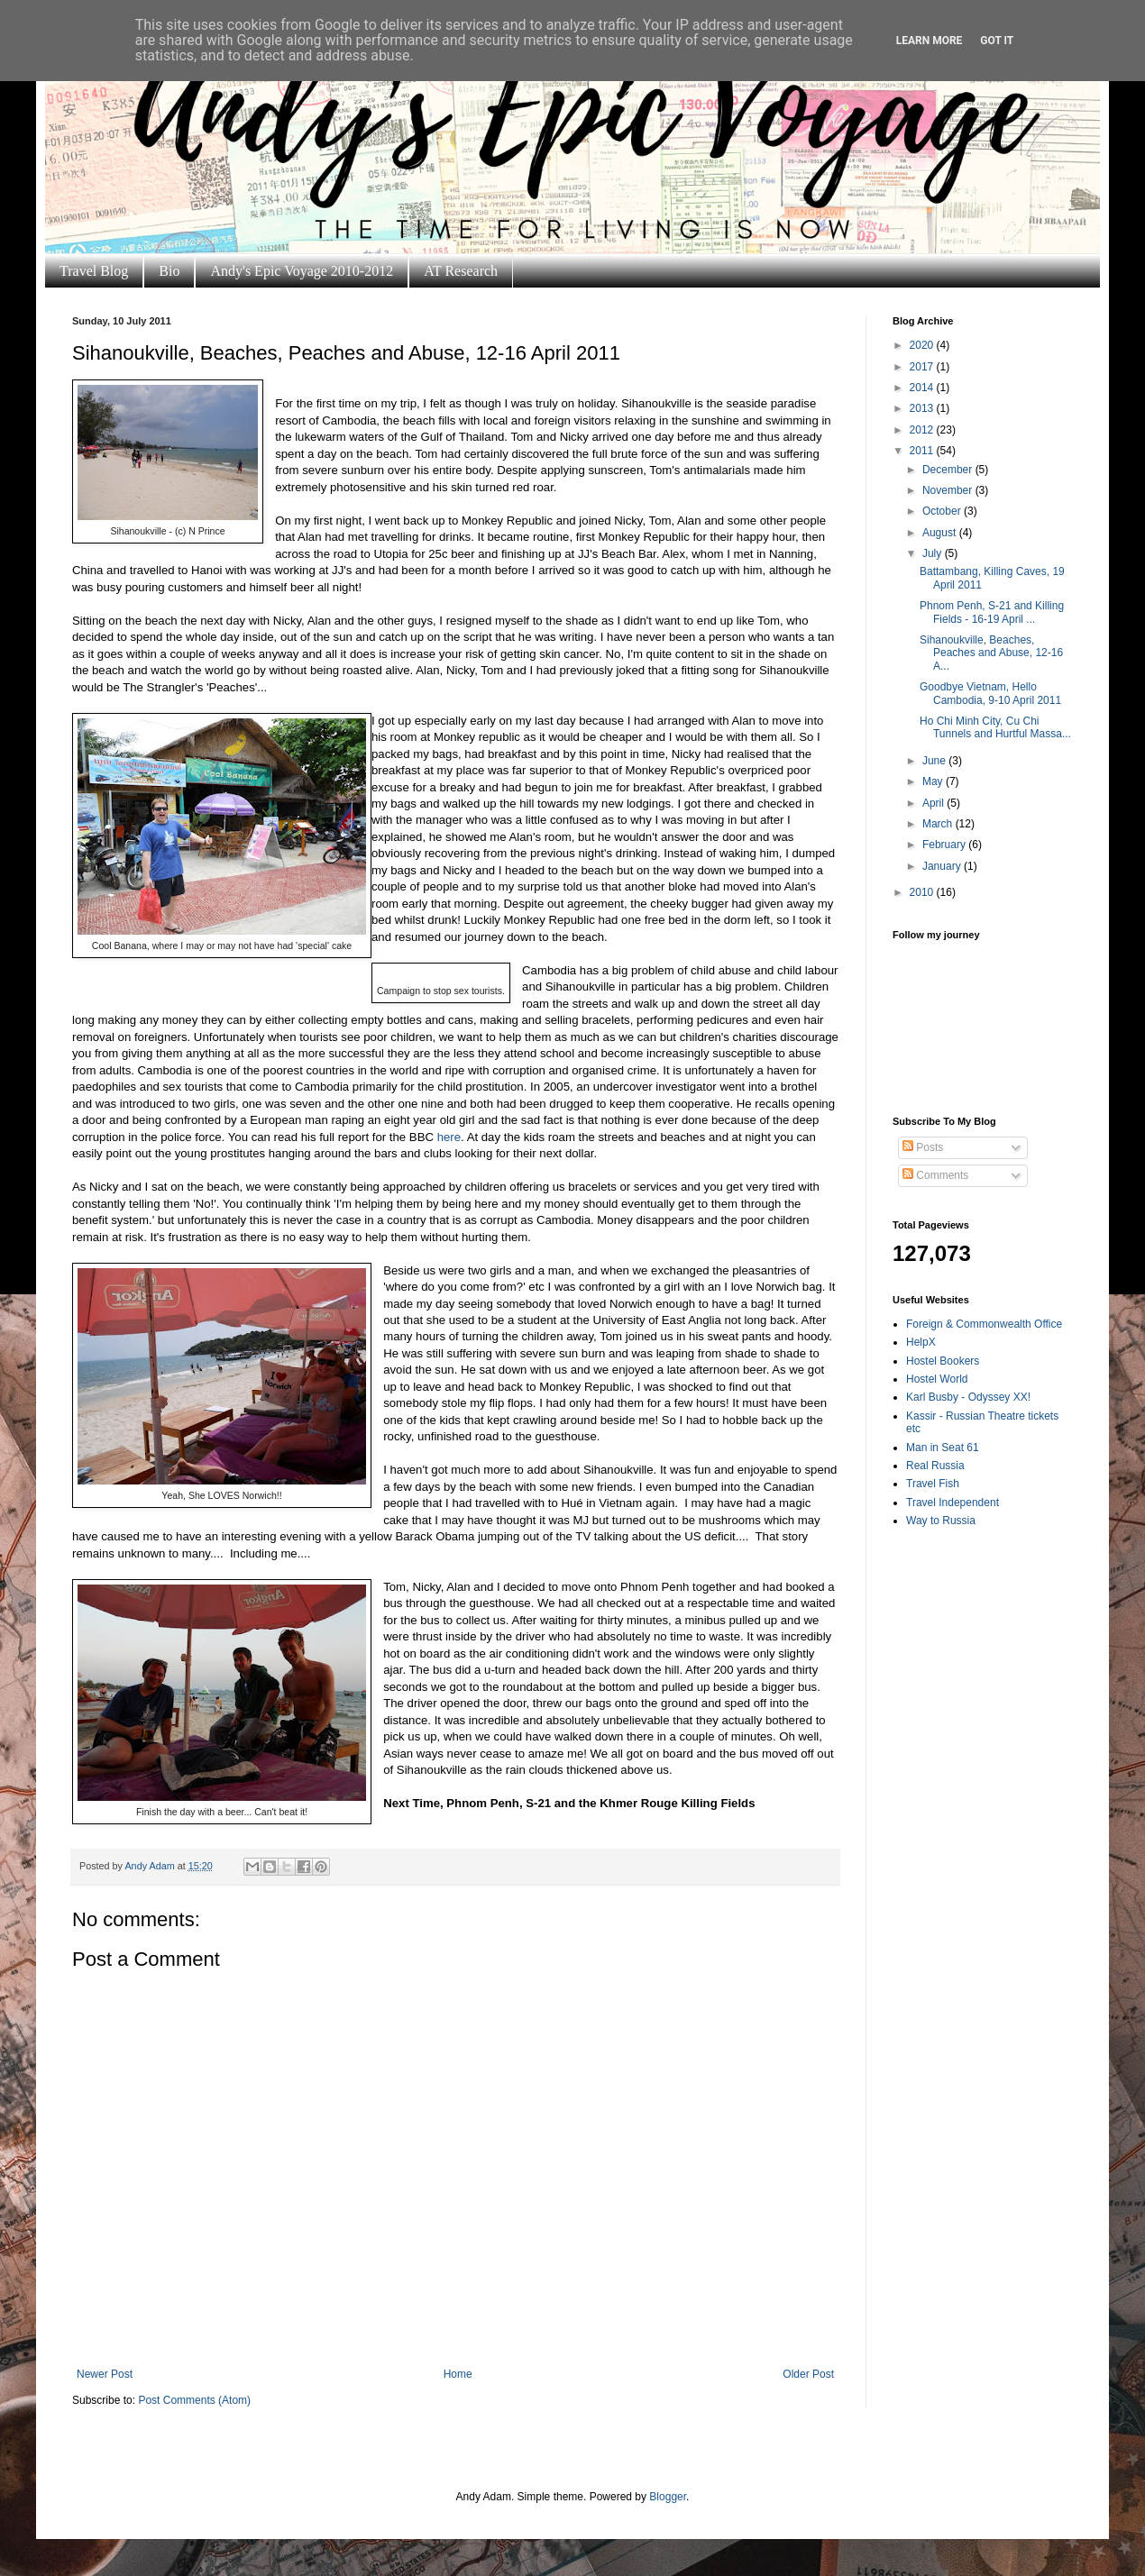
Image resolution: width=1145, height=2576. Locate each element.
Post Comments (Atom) (194, 2400)
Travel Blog (94, 271)
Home (458, 2374)
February (945, 844)
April (934, 803)
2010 (923, 892)
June (935, 760)
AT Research (461, 271)
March (939, 824)
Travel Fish (932, 1483)
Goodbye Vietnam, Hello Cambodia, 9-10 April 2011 (990, 693)
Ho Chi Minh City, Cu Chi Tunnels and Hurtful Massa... (995, 727)
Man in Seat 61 (942, 1447)
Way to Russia (941, 1520)
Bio (169, 271)
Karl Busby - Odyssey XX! (968, 1397)
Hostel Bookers (942, 1361)
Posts (922, 1147)
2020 (923, 345)
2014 (923, 387)
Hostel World (936, 1379)
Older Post (808, 2374)
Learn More (929, 40)
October (943, 511)
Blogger (667, 2496)
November (949, 490)
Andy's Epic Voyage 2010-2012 (301, 271)
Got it (996, 40)
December (949, 469)
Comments (935, 1175)
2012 (923, 430)
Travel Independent (952, 1502)
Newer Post (105, 2374)
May (934, 781)
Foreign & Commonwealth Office (984, 1324)
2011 (923, 450)
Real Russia (935, 1465)
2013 (923, 408)
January (943, 866)
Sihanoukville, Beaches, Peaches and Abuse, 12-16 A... (991, 653)
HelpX (921, 1342)
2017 (923, 367)
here (449, 1137)
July (933, 553)
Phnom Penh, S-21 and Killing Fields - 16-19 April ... (992, 612)
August (940, 532)
